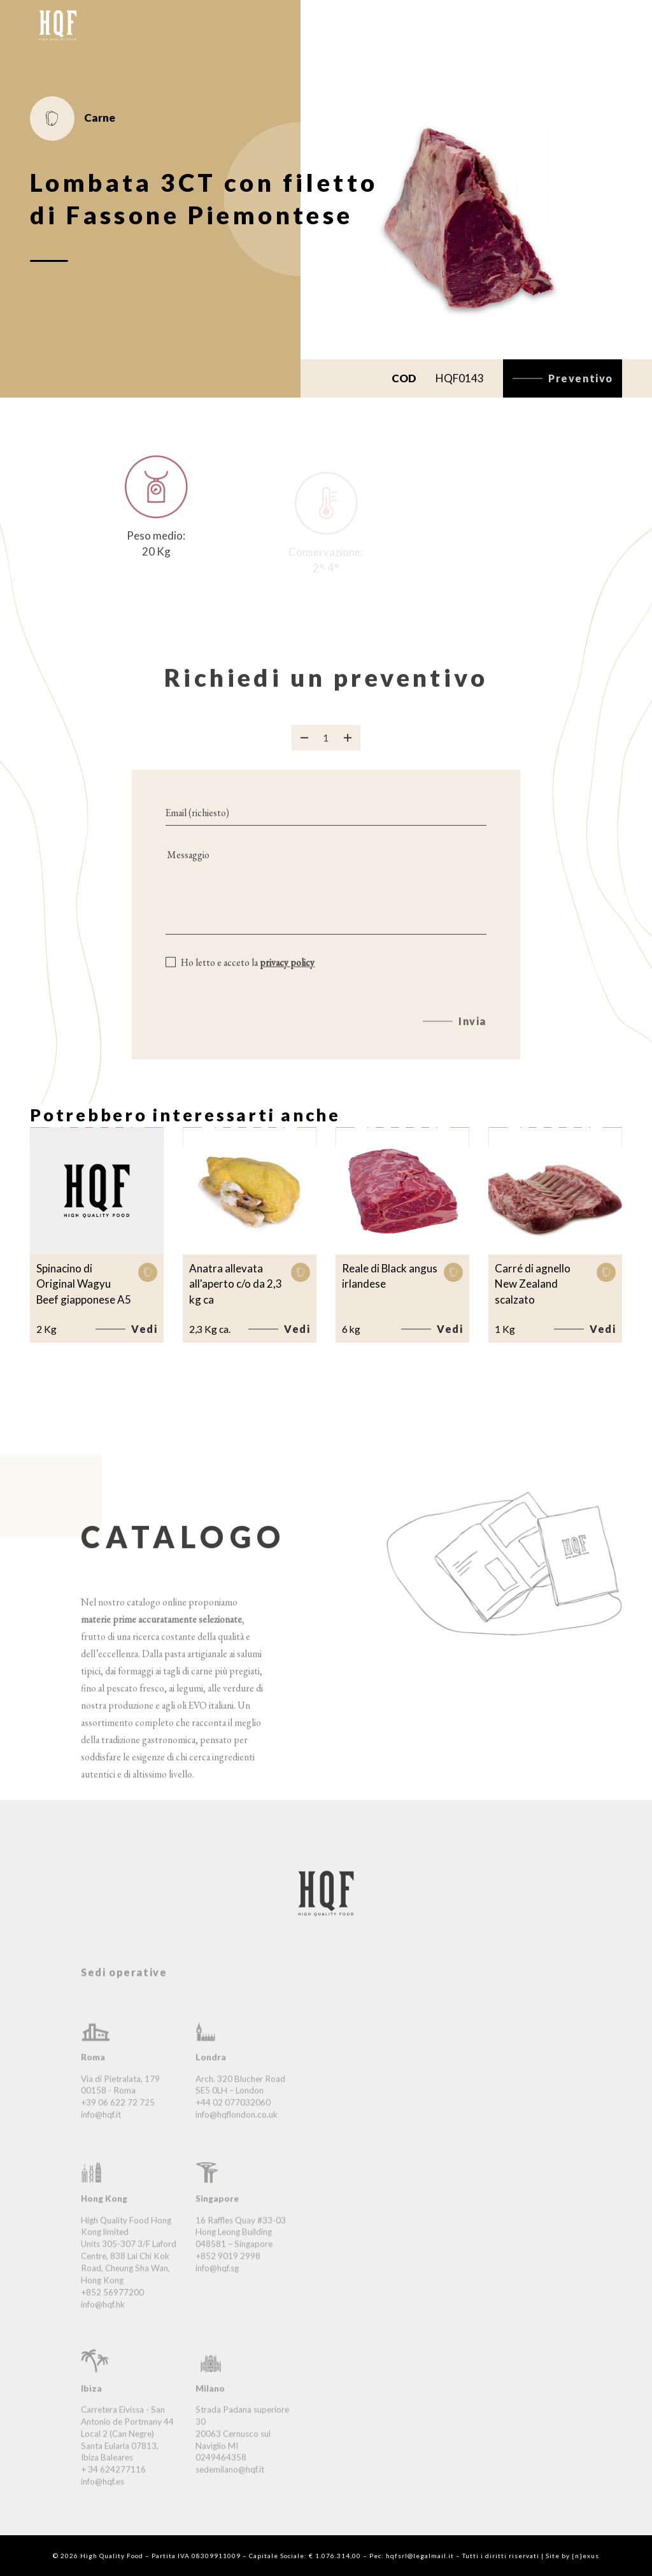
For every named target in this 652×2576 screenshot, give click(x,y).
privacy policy (287, 974)
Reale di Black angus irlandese (389, 1276)
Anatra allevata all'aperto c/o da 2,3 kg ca (235, 1284)
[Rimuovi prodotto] (304, 749)
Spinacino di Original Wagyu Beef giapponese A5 (83, 1284)
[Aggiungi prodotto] (347, 749)
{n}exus (585, 2555)
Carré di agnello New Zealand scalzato (532, 1284)
